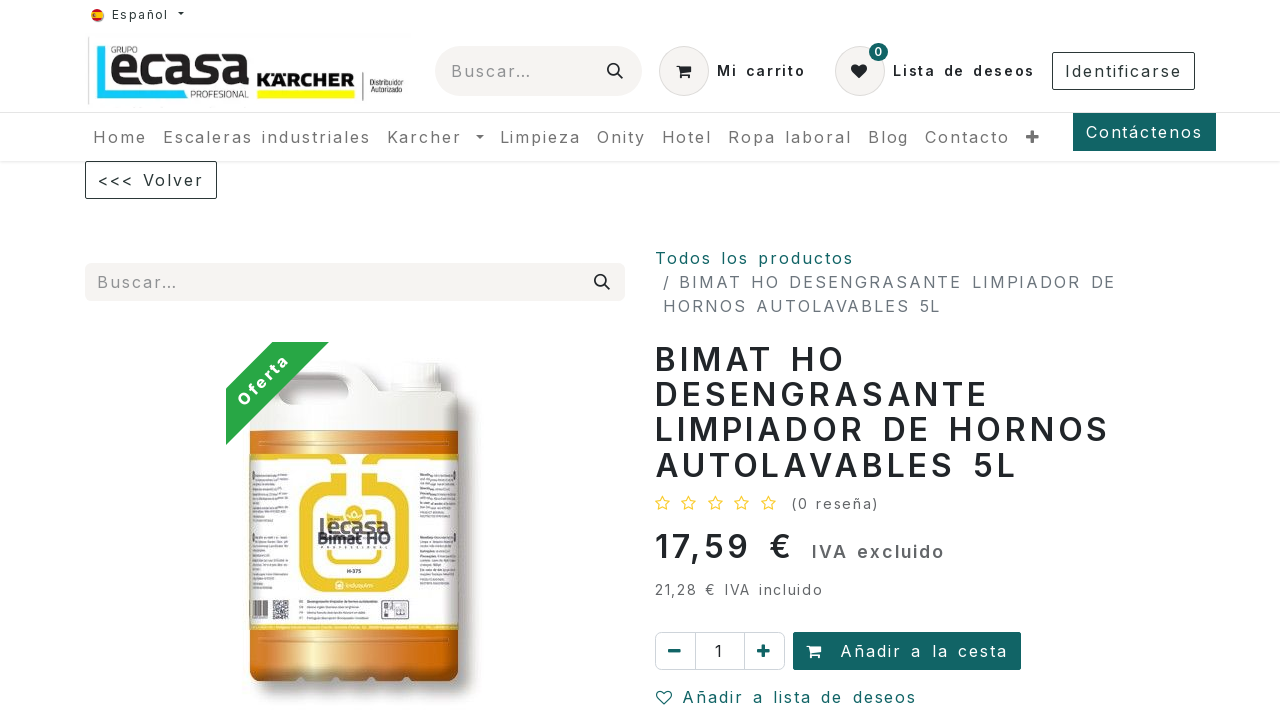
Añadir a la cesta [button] (907, 651)
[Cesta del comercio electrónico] (732, 71)
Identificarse (1123, 71)
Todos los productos (754, 258)
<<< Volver (151, 180)
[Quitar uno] (675, 651)
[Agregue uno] (764, 651)
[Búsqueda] (616, 71)
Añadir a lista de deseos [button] (786, 697)
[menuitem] (120, 137)
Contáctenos (1144, 132)
